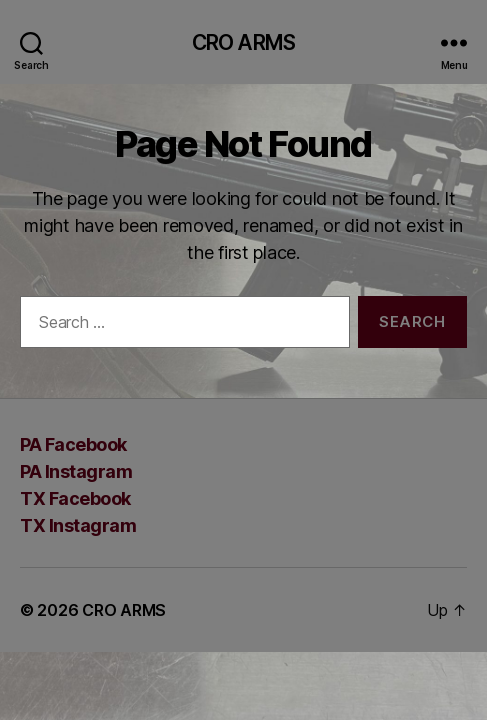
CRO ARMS (243, 42)
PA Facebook (73, 444)
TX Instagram (78, 525)
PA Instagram (76, 471)
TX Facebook (75, 498)
